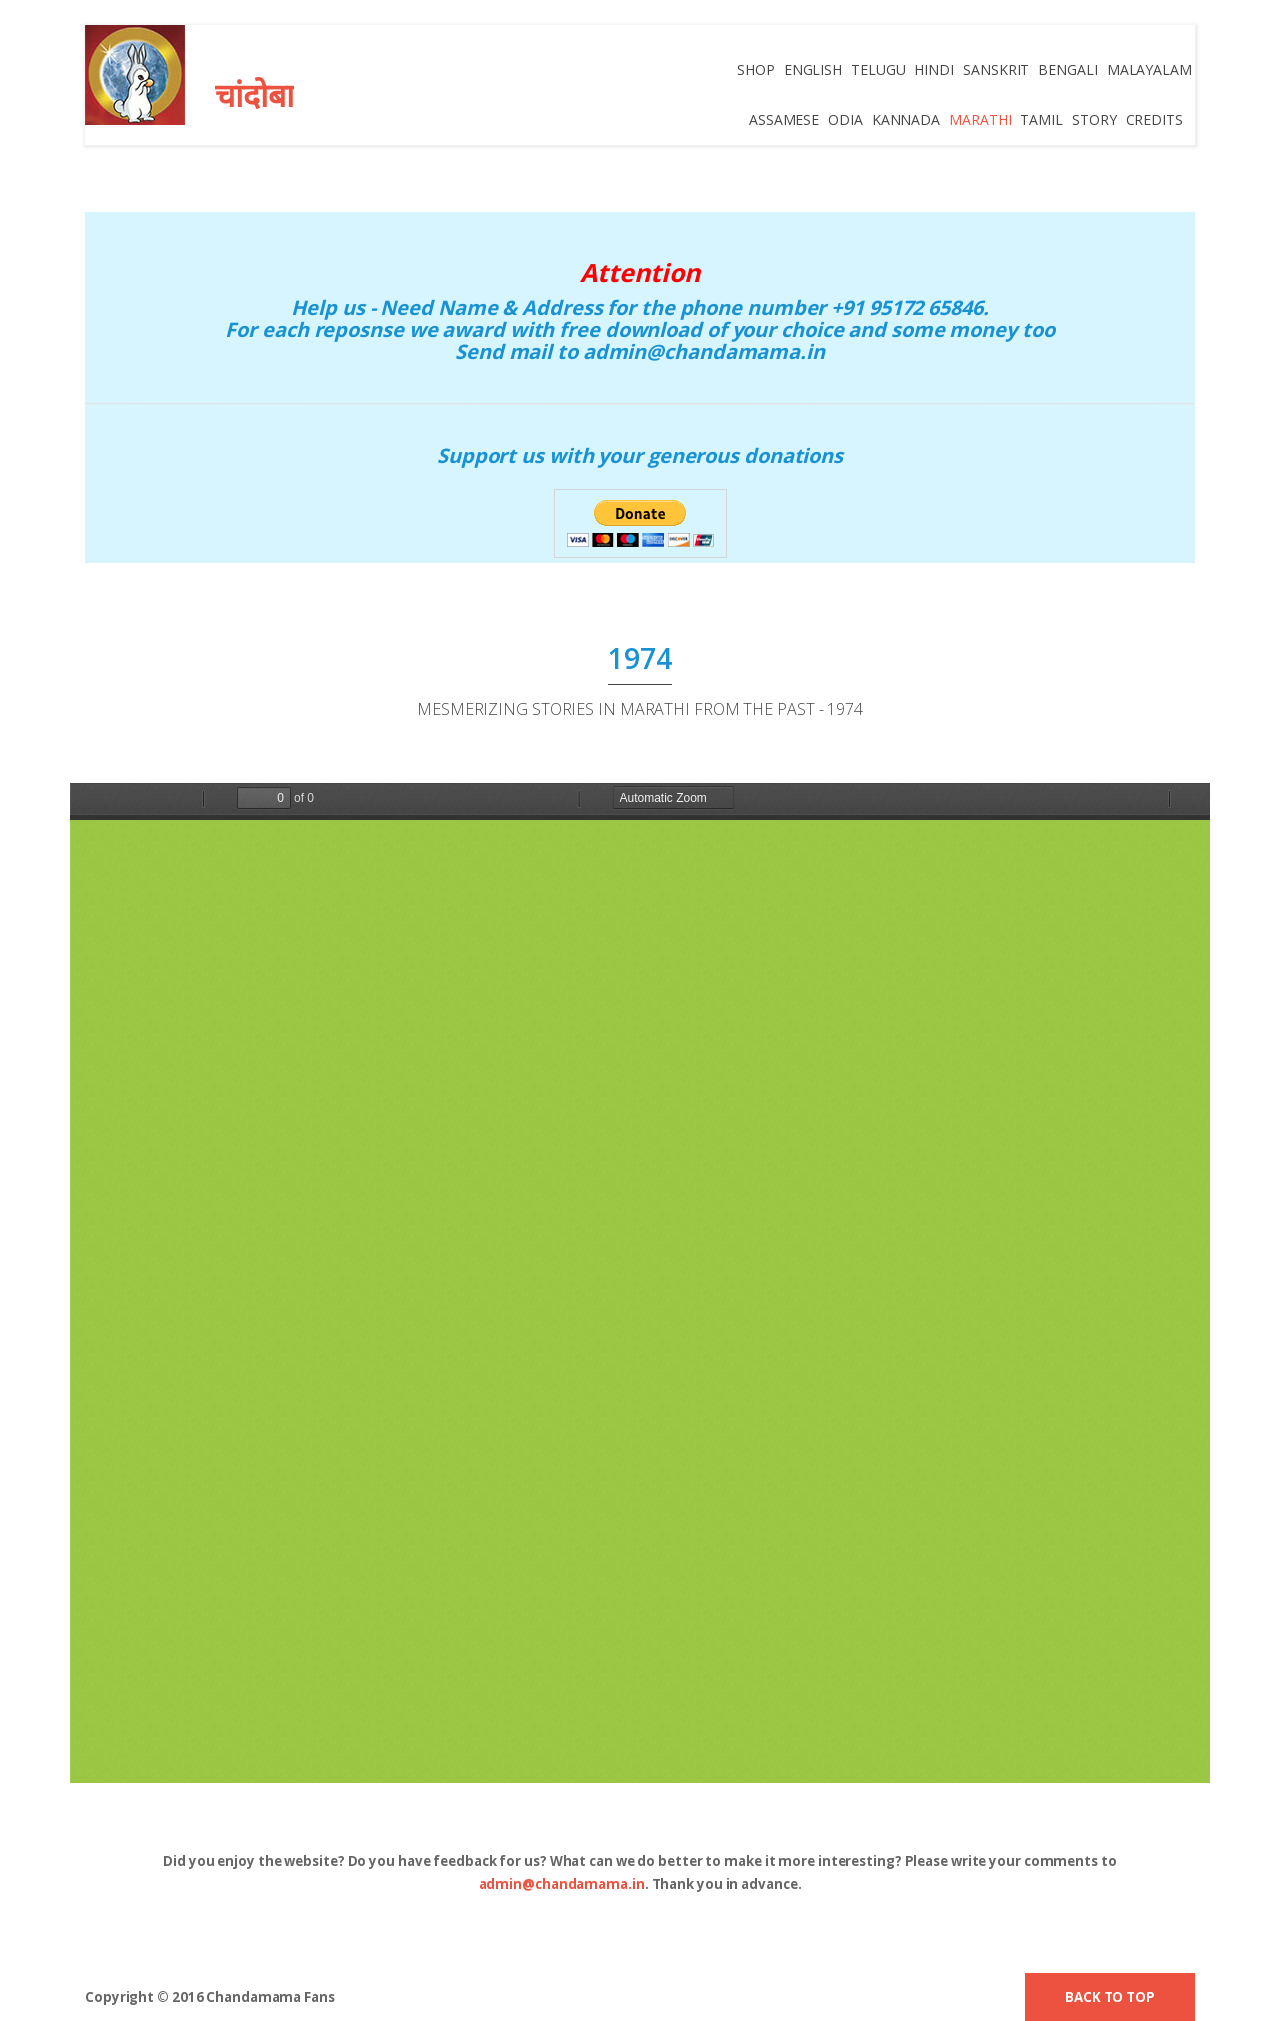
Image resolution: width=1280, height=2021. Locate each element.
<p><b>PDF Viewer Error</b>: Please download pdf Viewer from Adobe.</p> (640, 1283)
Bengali (1068, 69)
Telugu (879, 69)
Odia (846, 119)
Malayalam (1149, 69)
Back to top (1110, 1997)
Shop (757, 69)
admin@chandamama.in (562, 1884)
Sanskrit (997, 69)
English (814, 69)
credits (1154, 119)
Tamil (1042, 119)
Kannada (906, 119)
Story (1094, 119)
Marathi (981, 119)
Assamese (785, 119)
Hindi (935, 69)
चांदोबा (254, 94)
